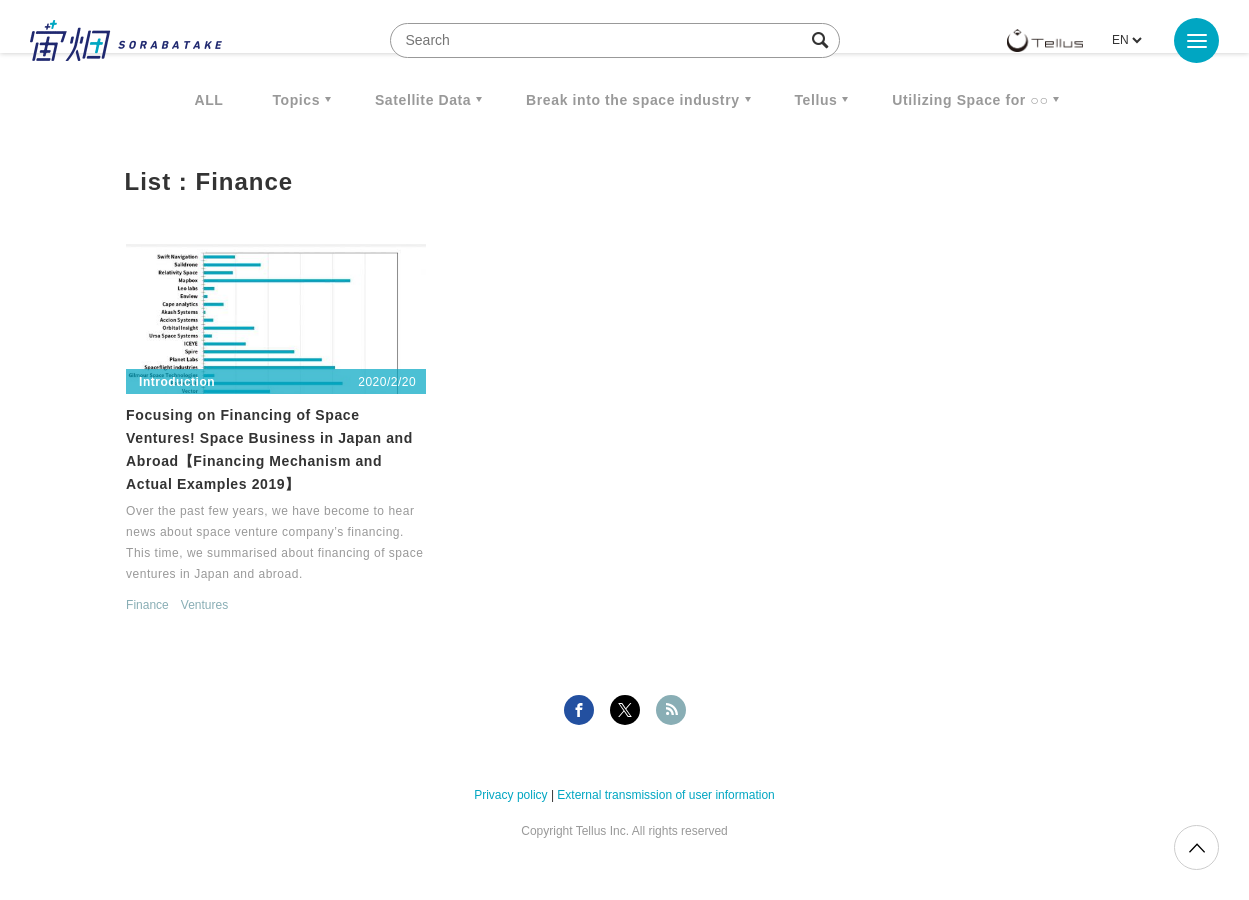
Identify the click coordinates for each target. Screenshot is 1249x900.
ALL (209, 100)
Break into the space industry (632, 100)
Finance (147, 605)
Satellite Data (423, 100)
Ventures (204, 605)
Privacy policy (510, 795)
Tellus (815, 100)
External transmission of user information (665, 795)
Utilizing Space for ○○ (970, 100)
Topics (296, 100)
